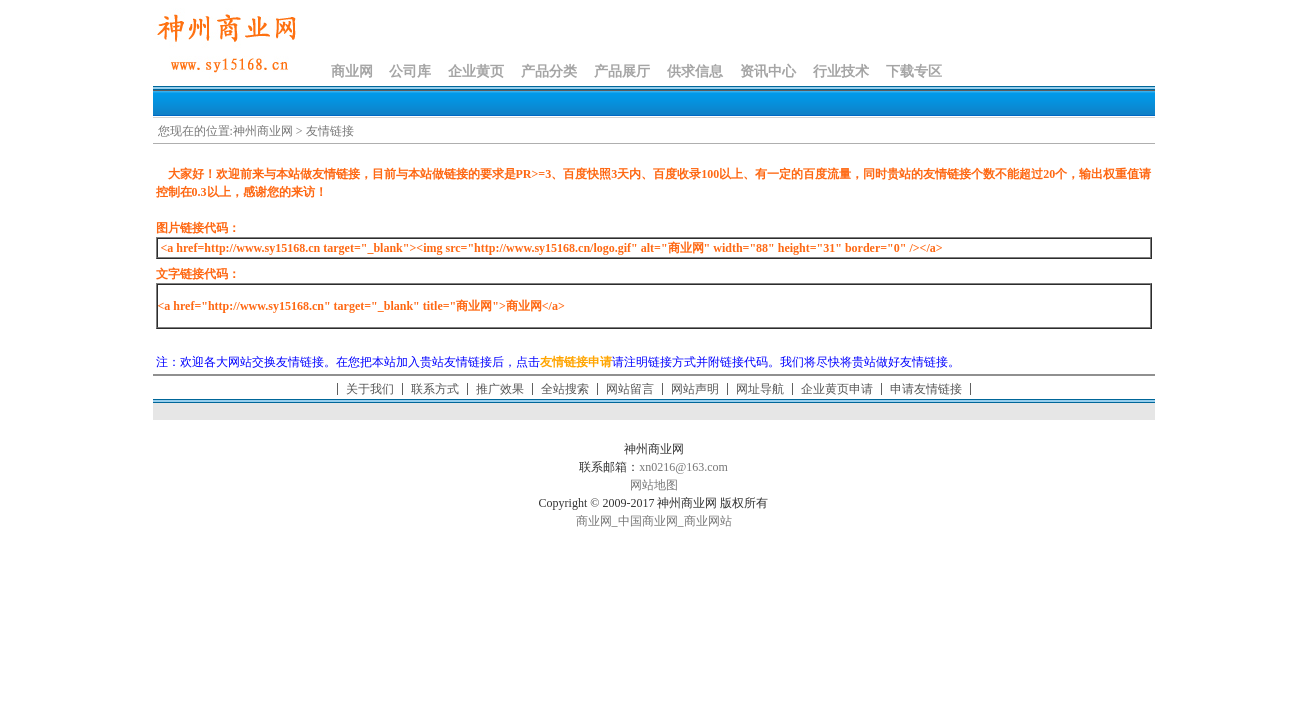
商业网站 (708, 521)
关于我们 (370, 389)
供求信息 (695, 71)
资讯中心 (768, 71)
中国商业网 (648, 521)
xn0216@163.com (683, 467)
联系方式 (435, 389)
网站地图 (654, 485)
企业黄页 (476, 71)
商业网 (352, 71)
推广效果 (500, 389)
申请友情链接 (926, 389)
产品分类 (549, 71)
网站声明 (695, 389)
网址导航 (760, 389)
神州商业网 (263, 131)
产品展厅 (622, 71)
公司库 (410, 71)
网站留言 (630, 389)
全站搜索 (565, 389)
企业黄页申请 (837, 389)
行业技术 (841, 71)
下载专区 (914, 71)
